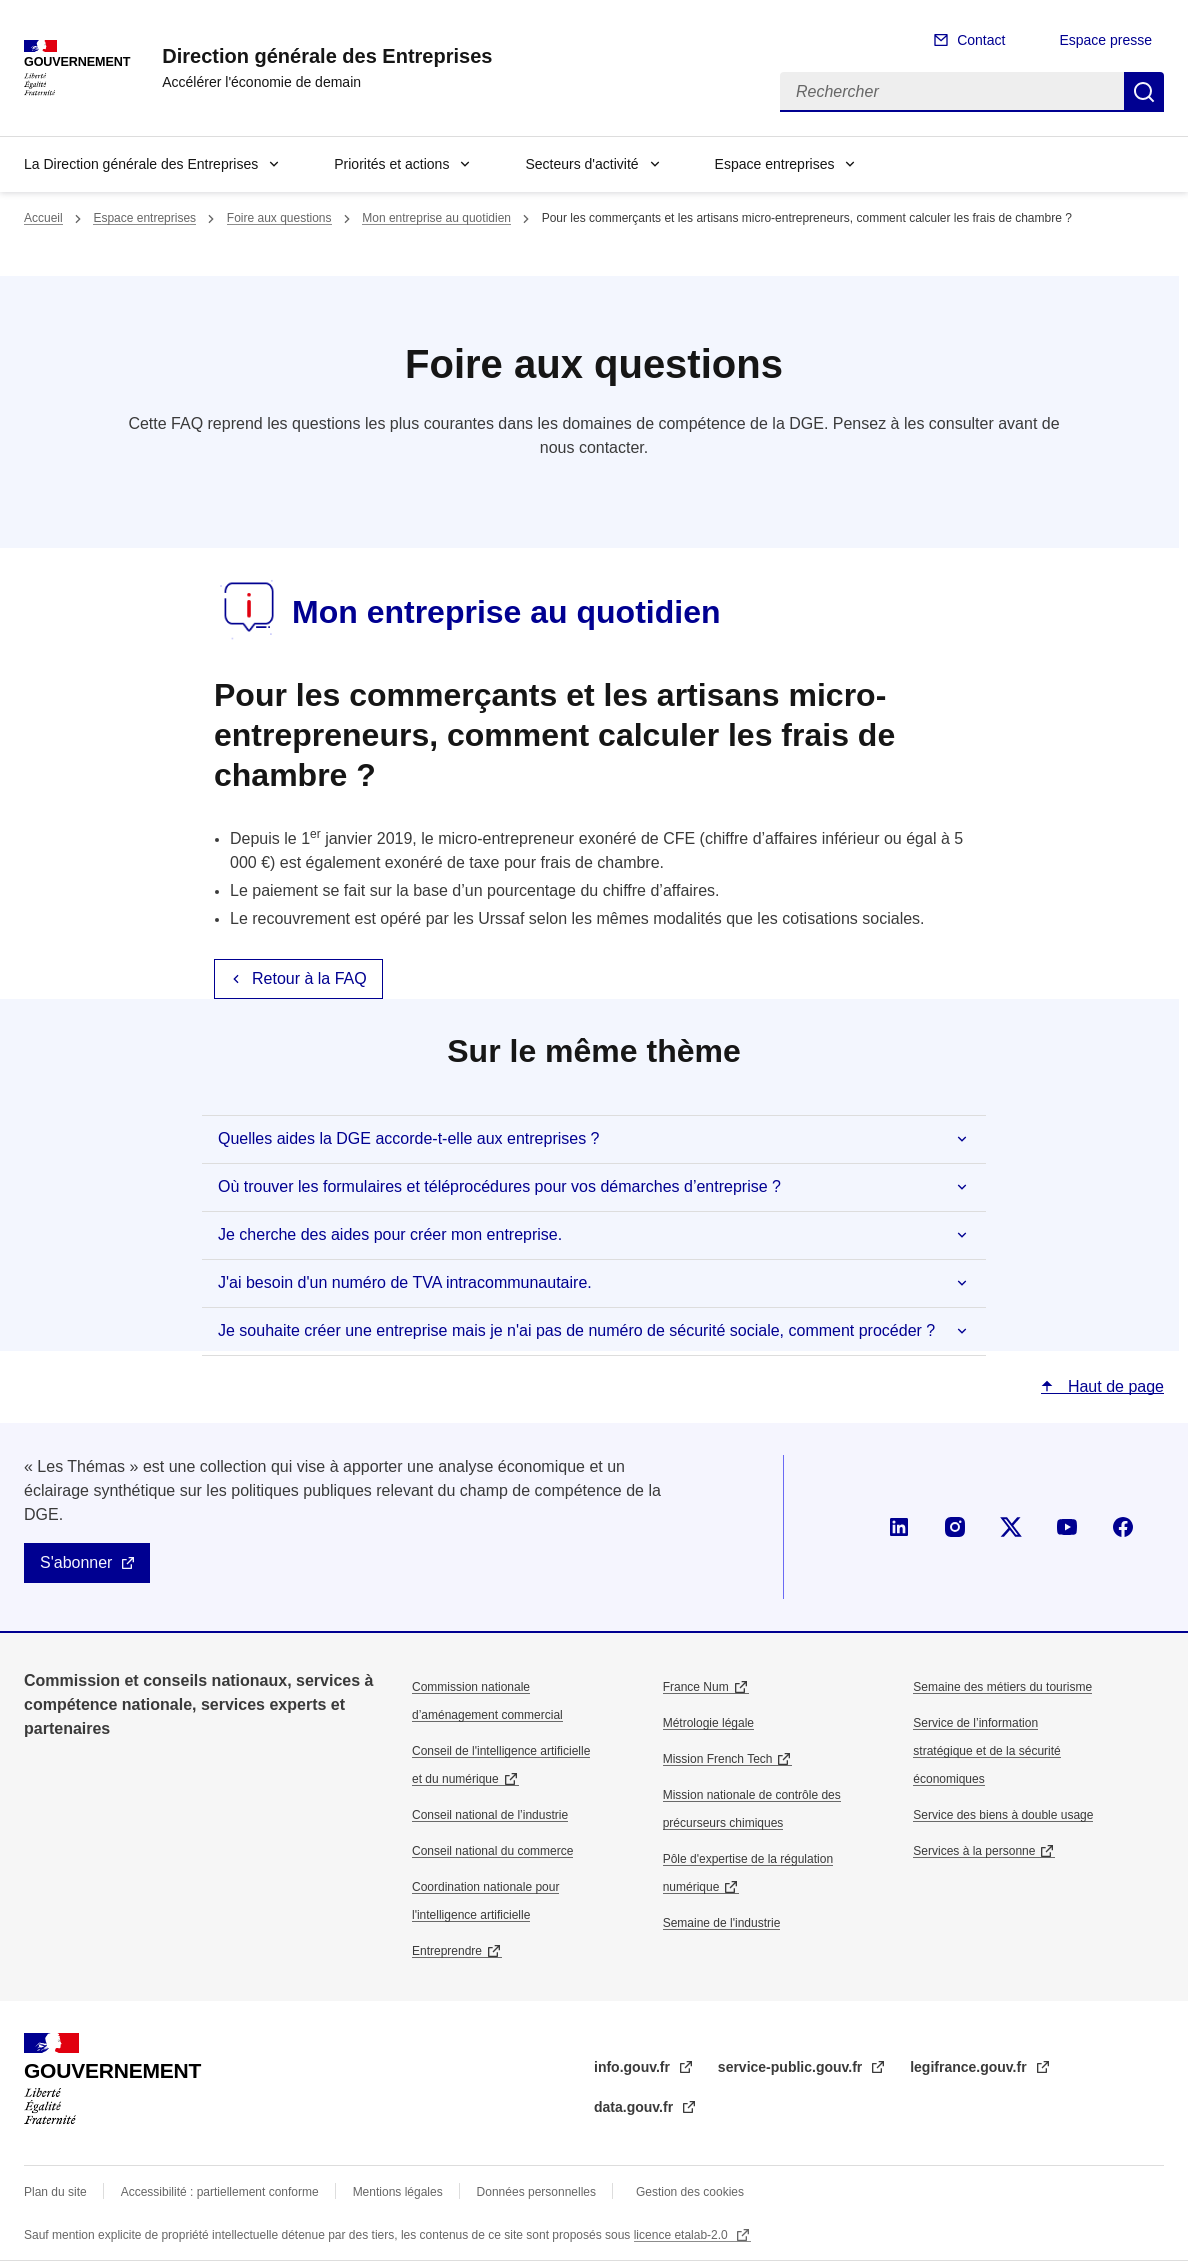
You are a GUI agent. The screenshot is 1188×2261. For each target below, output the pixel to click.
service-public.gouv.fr (792, 2067)
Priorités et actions (391, 164)
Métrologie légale (708, 1723)
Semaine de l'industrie (722, 1923)
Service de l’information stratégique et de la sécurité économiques (986, 1751)
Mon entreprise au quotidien (436, 218)
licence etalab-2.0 (682, 2235)
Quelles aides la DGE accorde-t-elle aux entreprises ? (409, 1138)
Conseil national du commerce (492, 1851)
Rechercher (1144, 92)
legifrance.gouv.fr (970, 2067)
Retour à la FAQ (309, 978)
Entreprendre (447, 1951)
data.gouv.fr (635, 2107)
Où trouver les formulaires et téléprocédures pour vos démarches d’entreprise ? (499, 1186)
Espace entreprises (775, 164)
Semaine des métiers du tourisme (1002, 1687)
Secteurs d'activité (581, 164)
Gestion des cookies (690, 2192)
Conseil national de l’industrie (490, 1815)
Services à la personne (974, 1851)
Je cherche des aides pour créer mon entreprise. (390, 1234)
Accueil (43, 218)
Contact (981, 40)
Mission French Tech (718, 1759)
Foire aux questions (279, 218)
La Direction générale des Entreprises (141, 164)
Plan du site (55, 2192)
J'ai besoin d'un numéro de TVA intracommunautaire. (405, 1282)
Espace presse (1105, 40)
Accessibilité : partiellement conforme (220, 2192)
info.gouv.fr (634, 2067)
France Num (696, 1687)
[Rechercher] (952, 92)
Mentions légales (398, 2192)
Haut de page (1113, 1386)
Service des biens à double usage (1003, 1815)
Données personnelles (536, 2192)
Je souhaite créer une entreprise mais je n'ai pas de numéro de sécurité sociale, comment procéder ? (576, 1330)
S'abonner (76, 1562)
